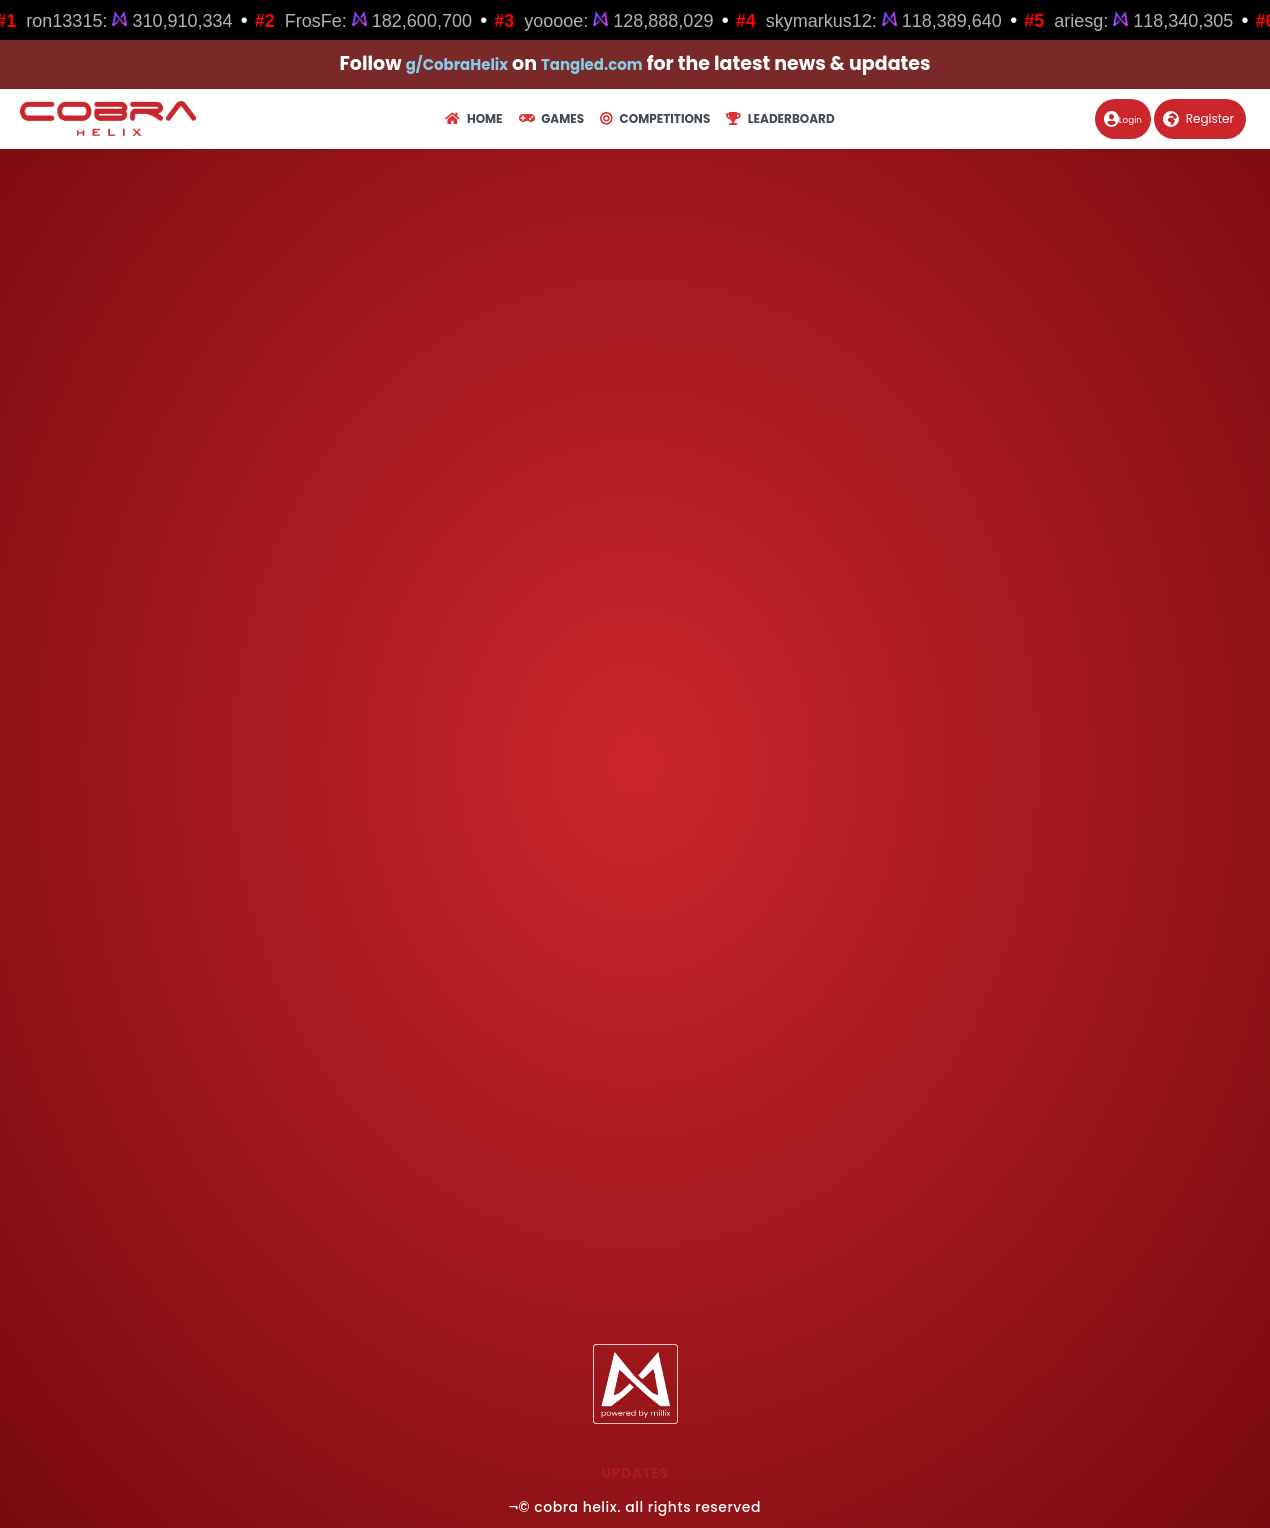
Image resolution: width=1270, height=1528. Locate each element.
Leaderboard (780, 118)
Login (1110, 118)
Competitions (655, 118)
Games (551, 118)
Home (473, 118)
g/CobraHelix (443, 63)
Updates (634, 1473)
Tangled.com (605, 63)
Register (1198, 118)
